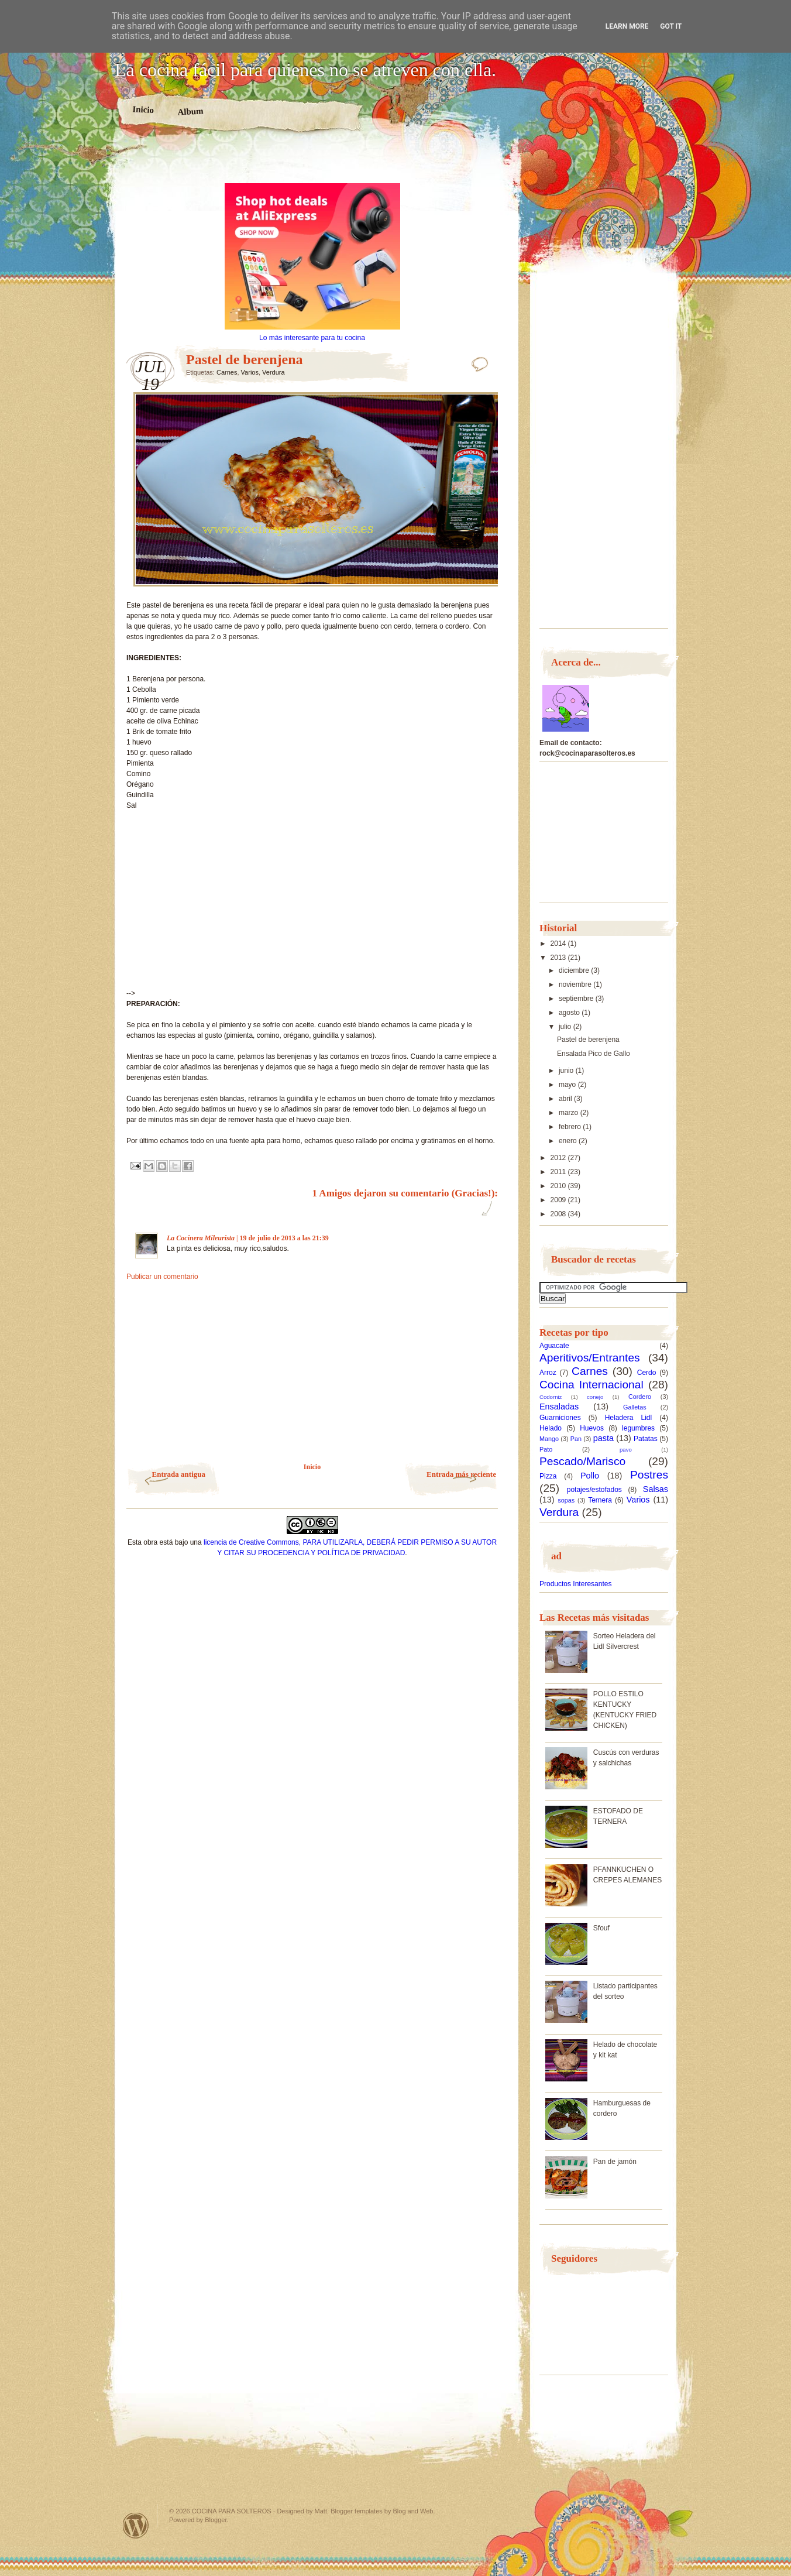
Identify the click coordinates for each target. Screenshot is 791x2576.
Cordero (639, 1396)
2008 (559, 1214)
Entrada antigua (178, 1474)
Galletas (634, 1407)
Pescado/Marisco (582, 1461)
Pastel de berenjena (588, 1039)
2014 (559, 943)
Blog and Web (413, 2511)
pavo (626, 1449)
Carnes (226, 372)
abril (566, 1099)
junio (567, 1070)
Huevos (592, 1428)
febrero (571, 1127)
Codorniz (550, 1397)
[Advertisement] (312, 162)
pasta (603, 1438)
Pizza (547, 1476)
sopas (566, 1500)
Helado (550, 1428)
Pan (576, 1438)
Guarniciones (560, 1418)
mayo (568, 1085)
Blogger (215, 2519)
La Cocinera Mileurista (201, 1238)
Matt (321, 2511)
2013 (559, 957)
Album (190, 111)
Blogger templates (357, 2511)
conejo (595, 1397)
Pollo (589, 1475)
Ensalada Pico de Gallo (593, 1053)
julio (566, 1027)
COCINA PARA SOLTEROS (231, 2511)
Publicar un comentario (162, 1276)
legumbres (638, 1428)
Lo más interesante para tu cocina (312, 338)
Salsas (655, 1489)
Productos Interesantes (575, 1584)
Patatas (646, 1439)
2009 (559, 1200)
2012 (559, 1158)
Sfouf (601, 1928)
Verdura (273, 372)
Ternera (600, 1500)
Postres (649, 1475)
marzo (569, 1113)
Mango (549, 1438)
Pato (545, 1449)
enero (569, 1141)
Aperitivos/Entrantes (589, 1358)
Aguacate (554, 1346)
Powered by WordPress (136, 2525)
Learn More (627, 26)
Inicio (143, 109)
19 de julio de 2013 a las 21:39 (283, 1238)
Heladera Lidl (628, 1418)
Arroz (547, 1372)
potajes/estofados (594, 1490)
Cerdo (646, 1372)
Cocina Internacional (591, 1384)
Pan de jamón (615, 2161)
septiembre (577, 998)
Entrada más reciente (461, 1474)
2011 (559, 1172)
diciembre (575, 970)
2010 (559, 1186)
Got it (671, 26)
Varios (250, 372)
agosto (570, 1013)
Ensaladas (559, 1406)
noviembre (576, 984)
